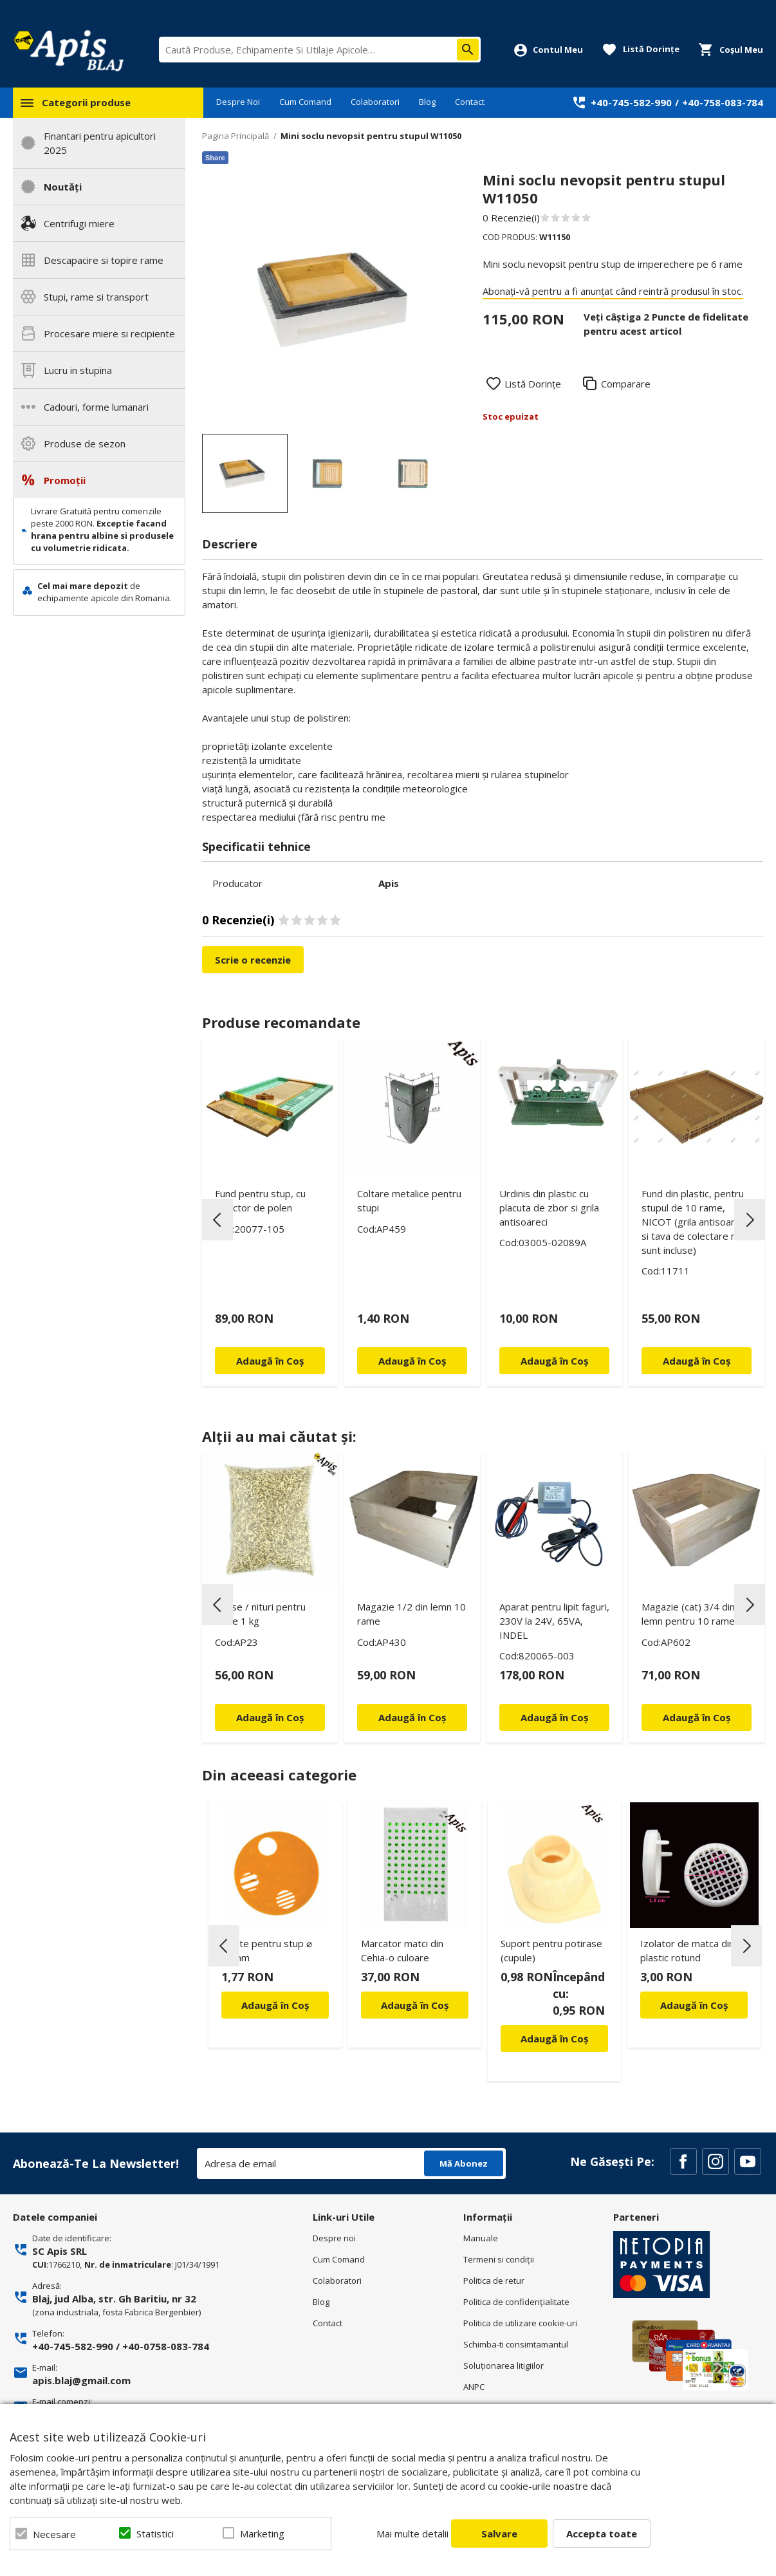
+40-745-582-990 (631, 102)
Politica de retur (493, 2280)
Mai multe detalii (412, 2533)
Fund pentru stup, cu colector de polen (260, 1200)
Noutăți (63, 186)
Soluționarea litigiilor (503, 2365)
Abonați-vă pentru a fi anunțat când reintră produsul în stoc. (613, 291)
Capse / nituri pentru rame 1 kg (260, 1613)
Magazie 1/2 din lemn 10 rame (411, 1613)
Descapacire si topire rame (103, 260)
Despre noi (334, 2238)
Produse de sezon (84, 443)
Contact (470, 101)
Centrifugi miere (79, 223)
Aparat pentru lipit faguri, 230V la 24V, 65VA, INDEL (554, 1620)
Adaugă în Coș (275, 2005)
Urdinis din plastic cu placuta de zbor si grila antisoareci (549, 1207)
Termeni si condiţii (498, 2259)
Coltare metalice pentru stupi (409, 1200)
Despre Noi (238, 101)
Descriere (229, 544)
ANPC (474, 2387)
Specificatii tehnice (256, 846)
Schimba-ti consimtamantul (515, 2344)
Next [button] (749, 1219)
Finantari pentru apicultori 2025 (100, 142)
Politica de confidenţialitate (516, 2302)
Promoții (65, 480)
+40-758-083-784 (722, 102)
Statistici (155, 2533)
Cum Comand (305, 101)
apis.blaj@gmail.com (81, 2380)
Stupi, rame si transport (96, 296)
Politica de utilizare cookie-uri (520, 2323)
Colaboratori (375, 101)
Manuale (480, 2238)
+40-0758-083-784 (165, 2346)
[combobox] (320, 49)
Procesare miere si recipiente (109, 333)
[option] (330, 299)
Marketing (262, 2533)
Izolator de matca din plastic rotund (687, 1950)
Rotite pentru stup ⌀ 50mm (266, 1950)
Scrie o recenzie (253, 959)
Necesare (54, 2534)
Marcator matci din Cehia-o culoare (402, 1950)
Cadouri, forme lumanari (96, 406)
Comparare (626, 383)
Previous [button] (217, 1219)
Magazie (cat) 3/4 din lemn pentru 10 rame (688, 1613)
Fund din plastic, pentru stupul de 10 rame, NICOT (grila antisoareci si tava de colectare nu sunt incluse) (694, 1221)
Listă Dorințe (532, 383)
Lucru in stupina (78, 370)
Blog (427, 101)
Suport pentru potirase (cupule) (551, 1950)
